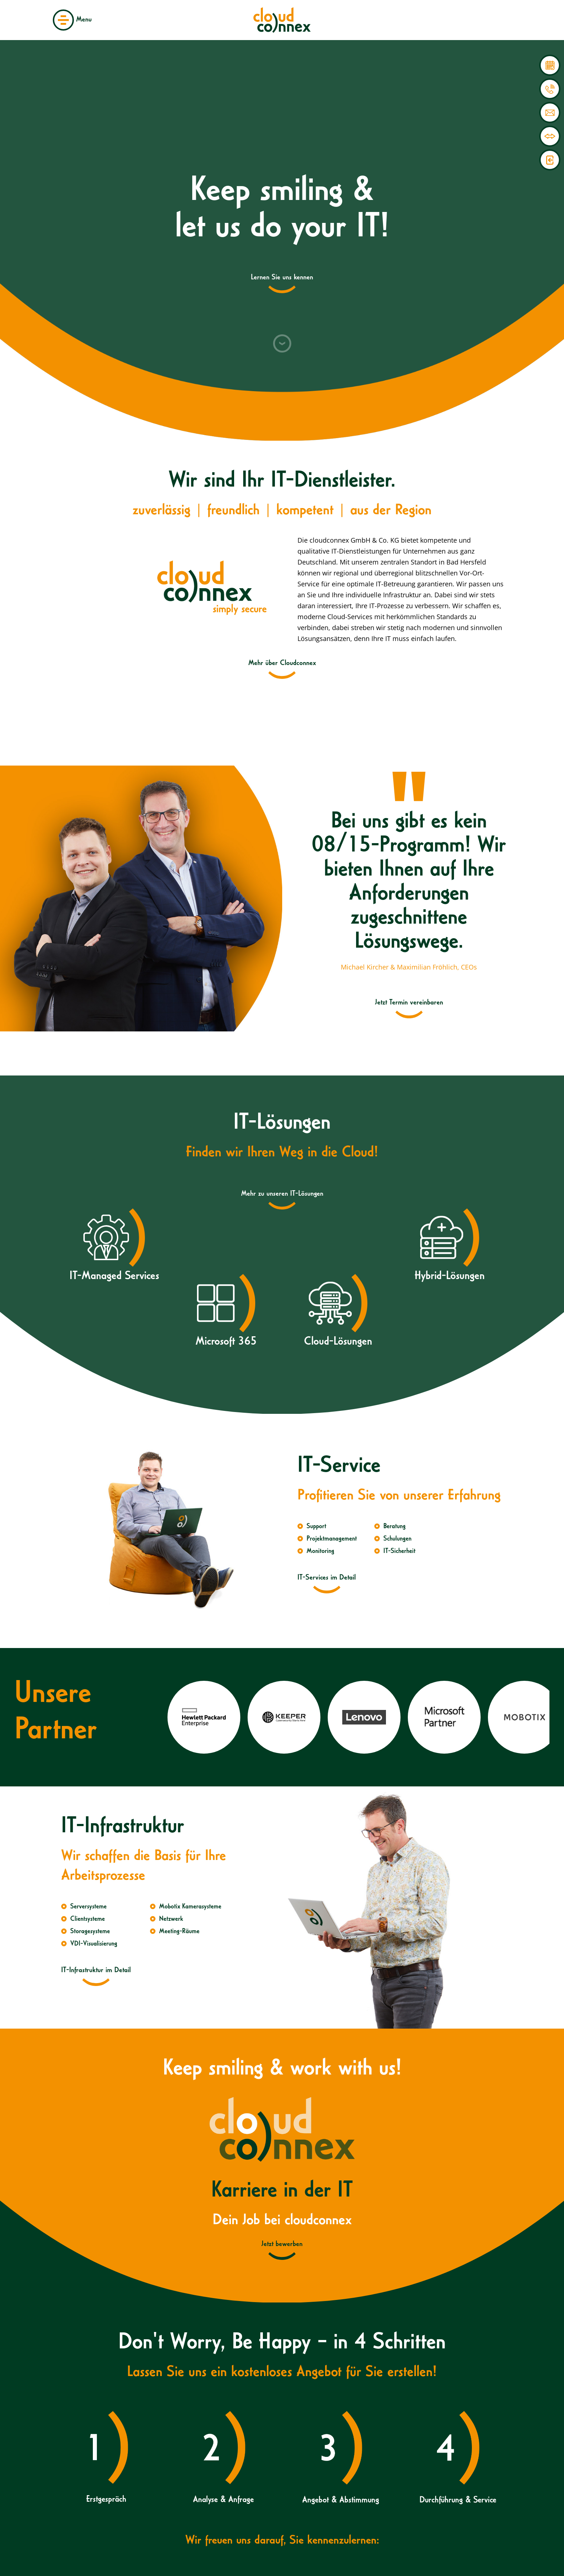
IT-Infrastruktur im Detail (96, 1971)
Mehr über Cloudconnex (282, 664)
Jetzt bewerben (282, 2245)
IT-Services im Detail (326, 1578)
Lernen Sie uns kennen (282, 278)
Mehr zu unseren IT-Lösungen (282, 1194)
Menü (63, 20)
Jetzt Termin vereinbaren (409, 1003)
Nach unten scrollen (282, 343)
